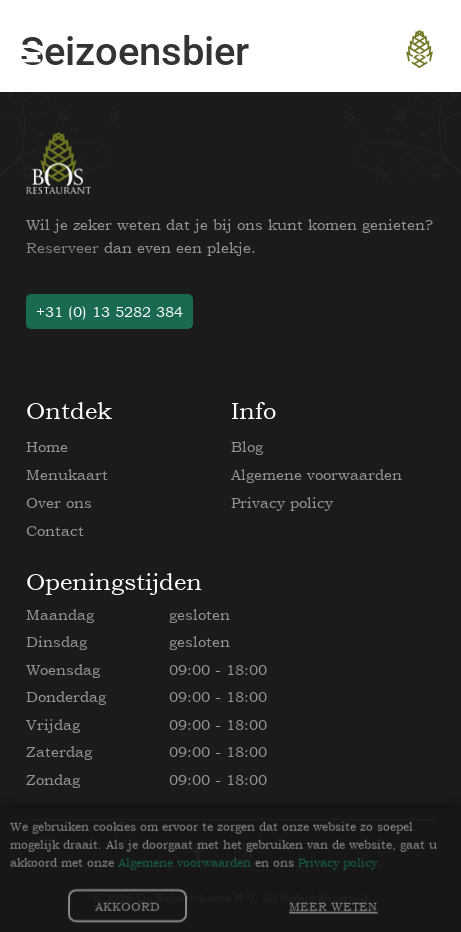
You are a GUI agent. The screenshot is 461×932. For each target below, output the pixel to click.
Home (47, 446)
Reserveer (62, 247)
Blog (247, 446)
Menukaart (67, 474)
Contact (55, 530)
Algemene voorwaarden (316, 474)
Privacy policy (282, 502)
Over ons (59, 502)
